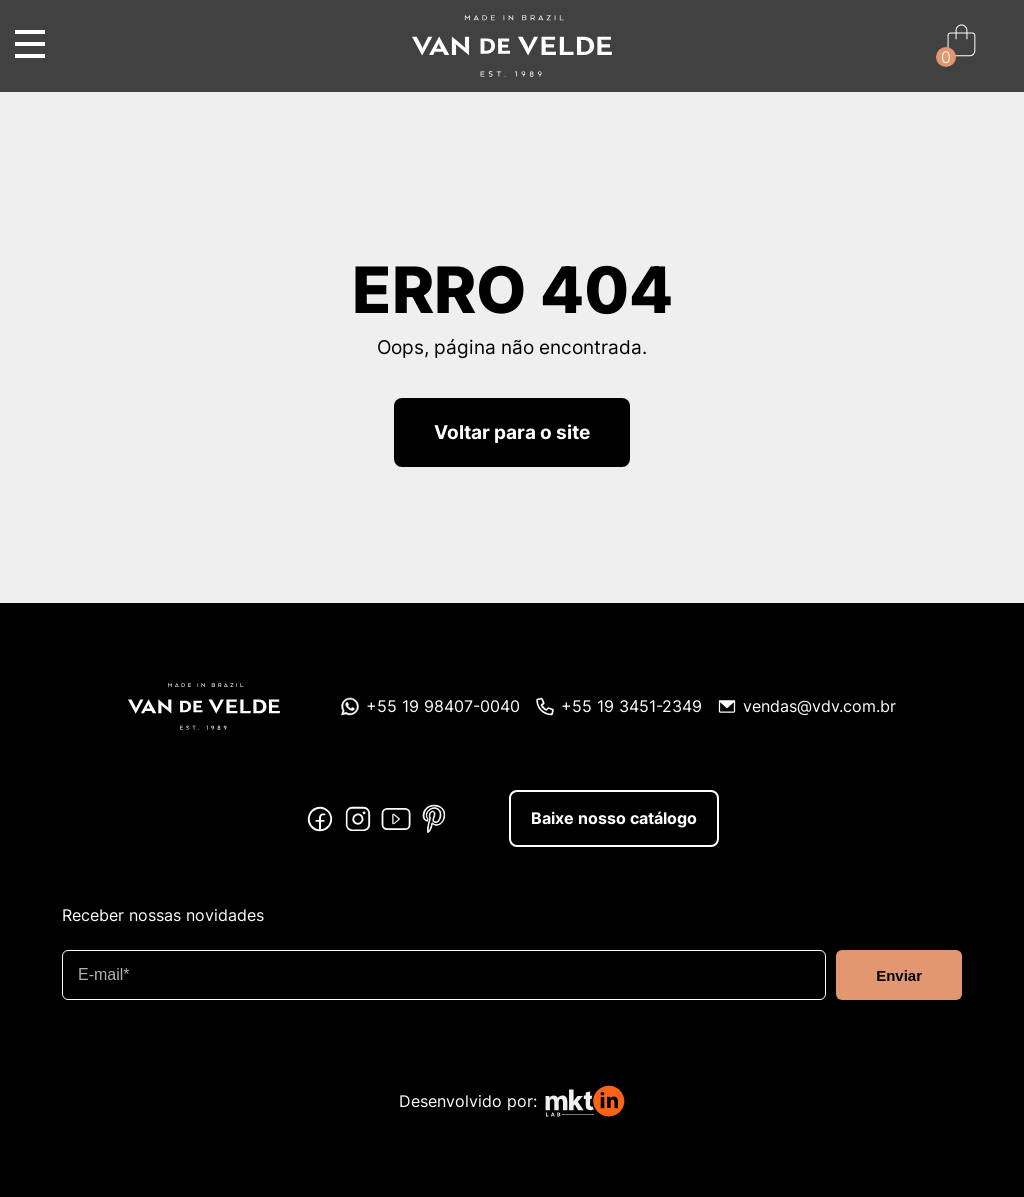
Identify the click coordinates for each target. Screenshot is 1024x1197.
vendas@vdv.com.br (819, 705)
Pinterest (434, 819)
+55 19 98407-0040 (443, 705)
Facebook (320, 819)
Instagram (358, 819)
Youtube (396, 819)
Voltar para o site (512, 432)
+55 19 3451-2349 (631, 705)
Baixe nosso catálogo (614, 818)
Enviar (899, 975)
